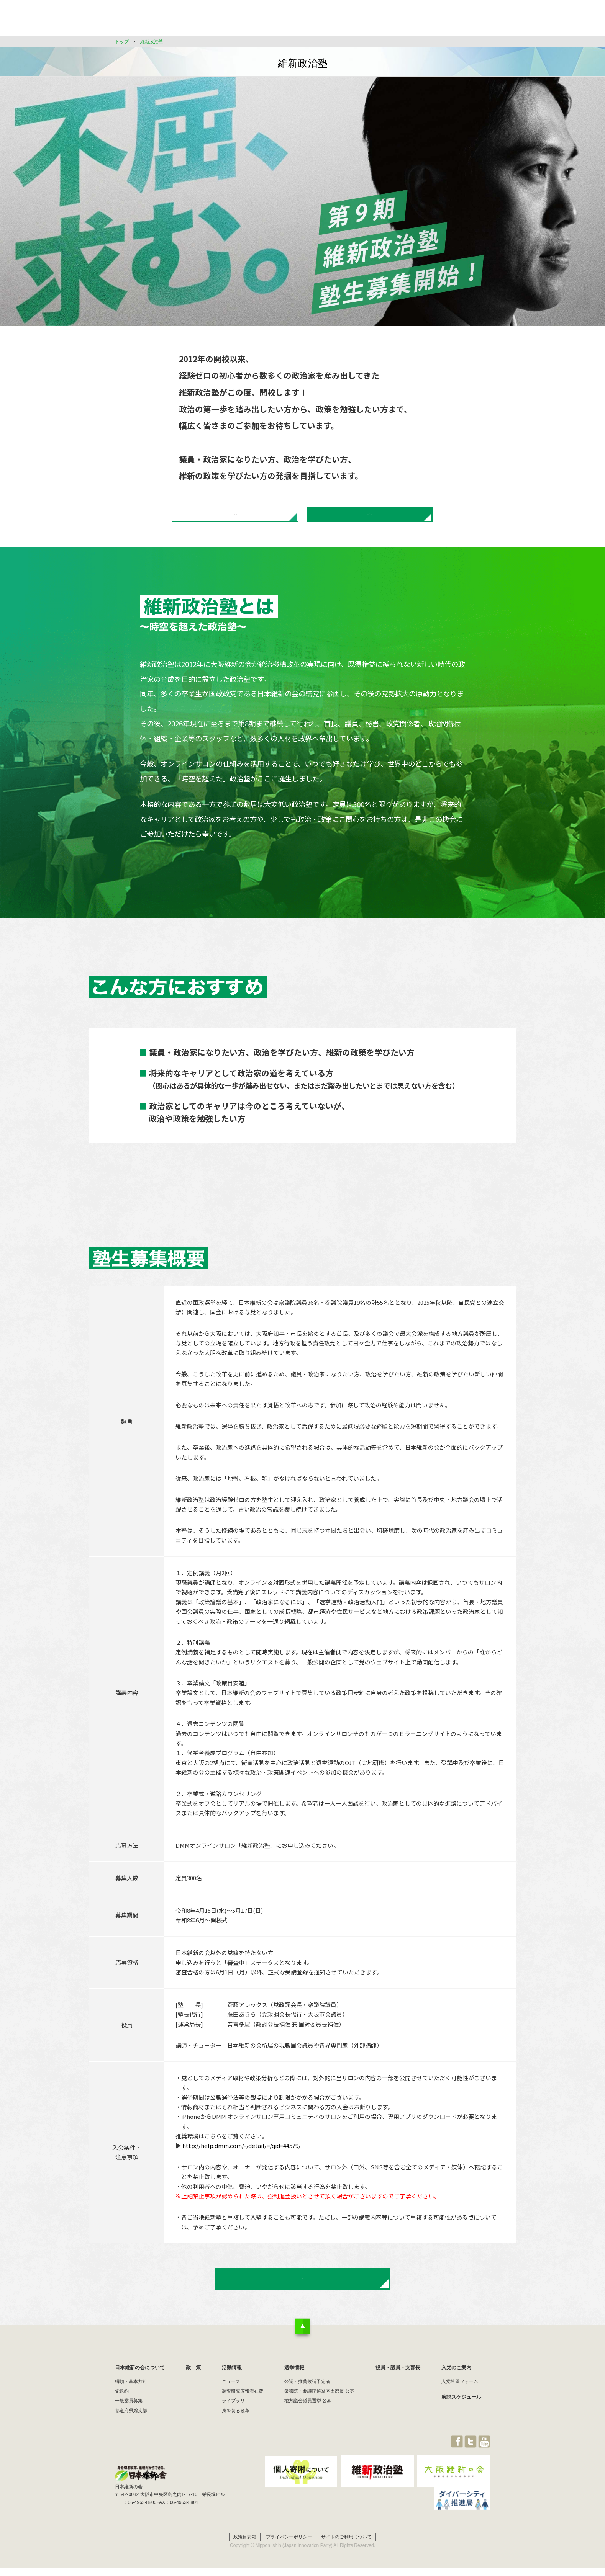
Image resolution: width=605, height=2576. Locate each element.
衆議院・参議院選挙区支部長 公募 (319, 2422)
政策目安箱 (244, 2560)
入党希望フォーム (459, 2412)
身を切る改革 (235, 2442)
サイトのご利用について (346, 2560)
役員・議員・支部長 (417, 21)
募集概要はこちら (235, 521)
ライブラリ (233, 2432)
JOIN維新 (470, 21)
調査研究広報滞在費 (242, 2422)
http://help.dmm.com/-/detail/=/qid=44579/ (241, 2159)
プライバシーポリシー (289, 2560)
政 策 (290, 21)
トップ (122, 41)
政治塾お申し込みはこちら (369, 521)
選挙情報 (366, 21)
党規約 (122, 2422)
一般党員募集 (129, 2432)
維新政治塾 (151, 41)
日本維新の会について (239, 21)
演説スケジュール (461, 2428)
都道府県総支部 (131, 2442)
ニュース (231, 2412)
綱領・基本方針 (131, 2412)
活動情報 (327, 21)
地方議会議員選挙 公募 (307, 2432)
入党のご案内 (456, 2398)
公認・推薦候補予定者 (307, 2412)
